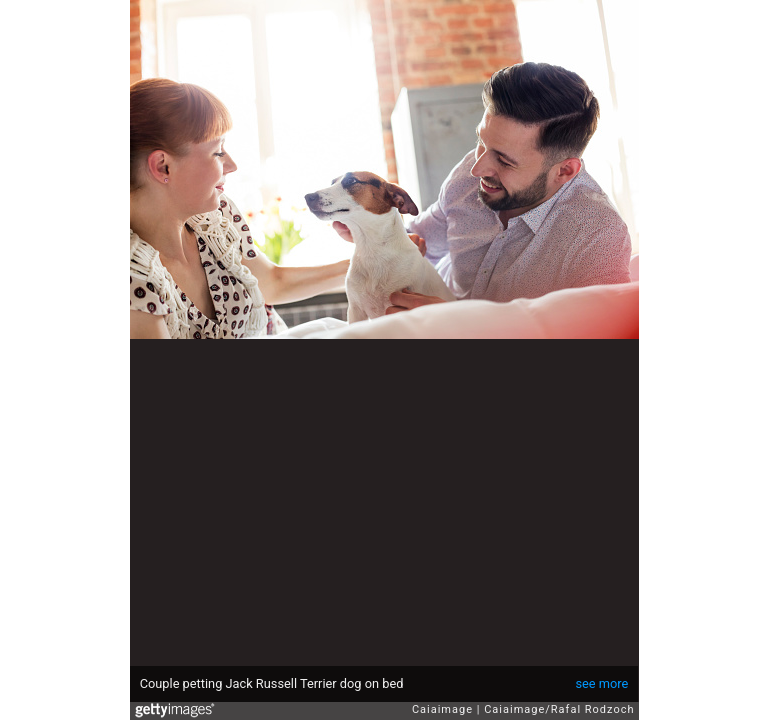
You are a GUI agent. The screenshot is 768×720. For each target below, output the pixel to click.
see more (601, 683)
